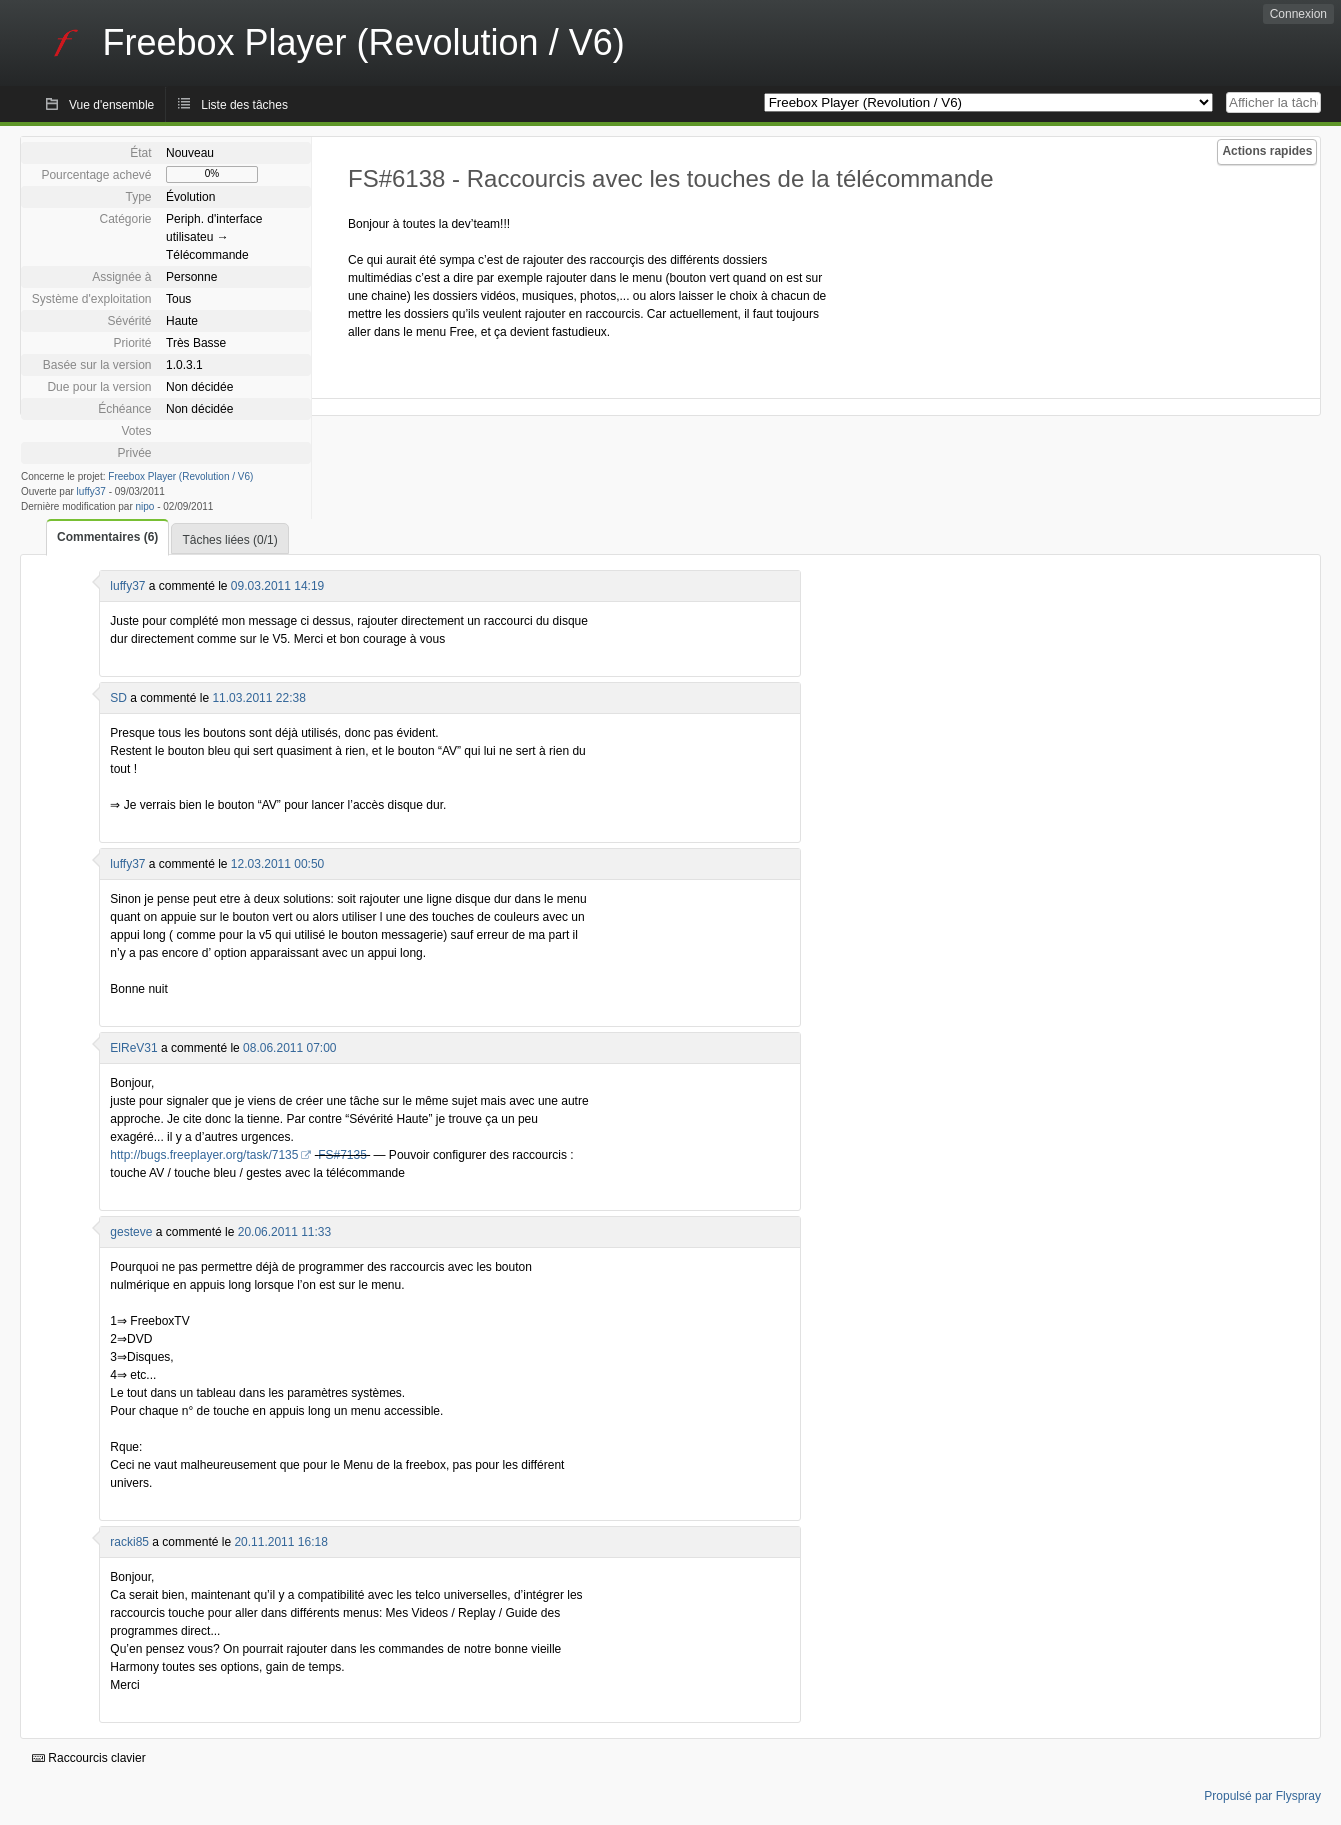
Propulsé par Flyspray (1262, 1796)
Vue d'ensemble (111, 105)
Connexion (1298, 14)
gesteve (131, 1232)
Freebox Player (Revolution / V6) (180, 476)
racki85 (129, 1542)
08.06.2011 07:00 (289, 1048)
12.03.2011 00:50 (277, 864)
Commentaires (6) (107, 537)
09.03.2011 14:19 (277, 586)
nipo (145, 506)
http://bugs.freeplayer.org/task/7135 (204, 1155)
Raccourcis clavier (89, 1758)
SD (118, 698)
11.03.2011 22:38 (258, 698)
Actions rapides (1267, 151)
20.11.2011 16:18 (280, 1542)
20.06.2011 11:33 (284, 1232)
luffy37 (91, 491)
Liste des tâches (244, 105)
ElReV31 (133, 1048)
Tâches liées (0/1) (229, 540)
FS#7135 (342, 1155)
